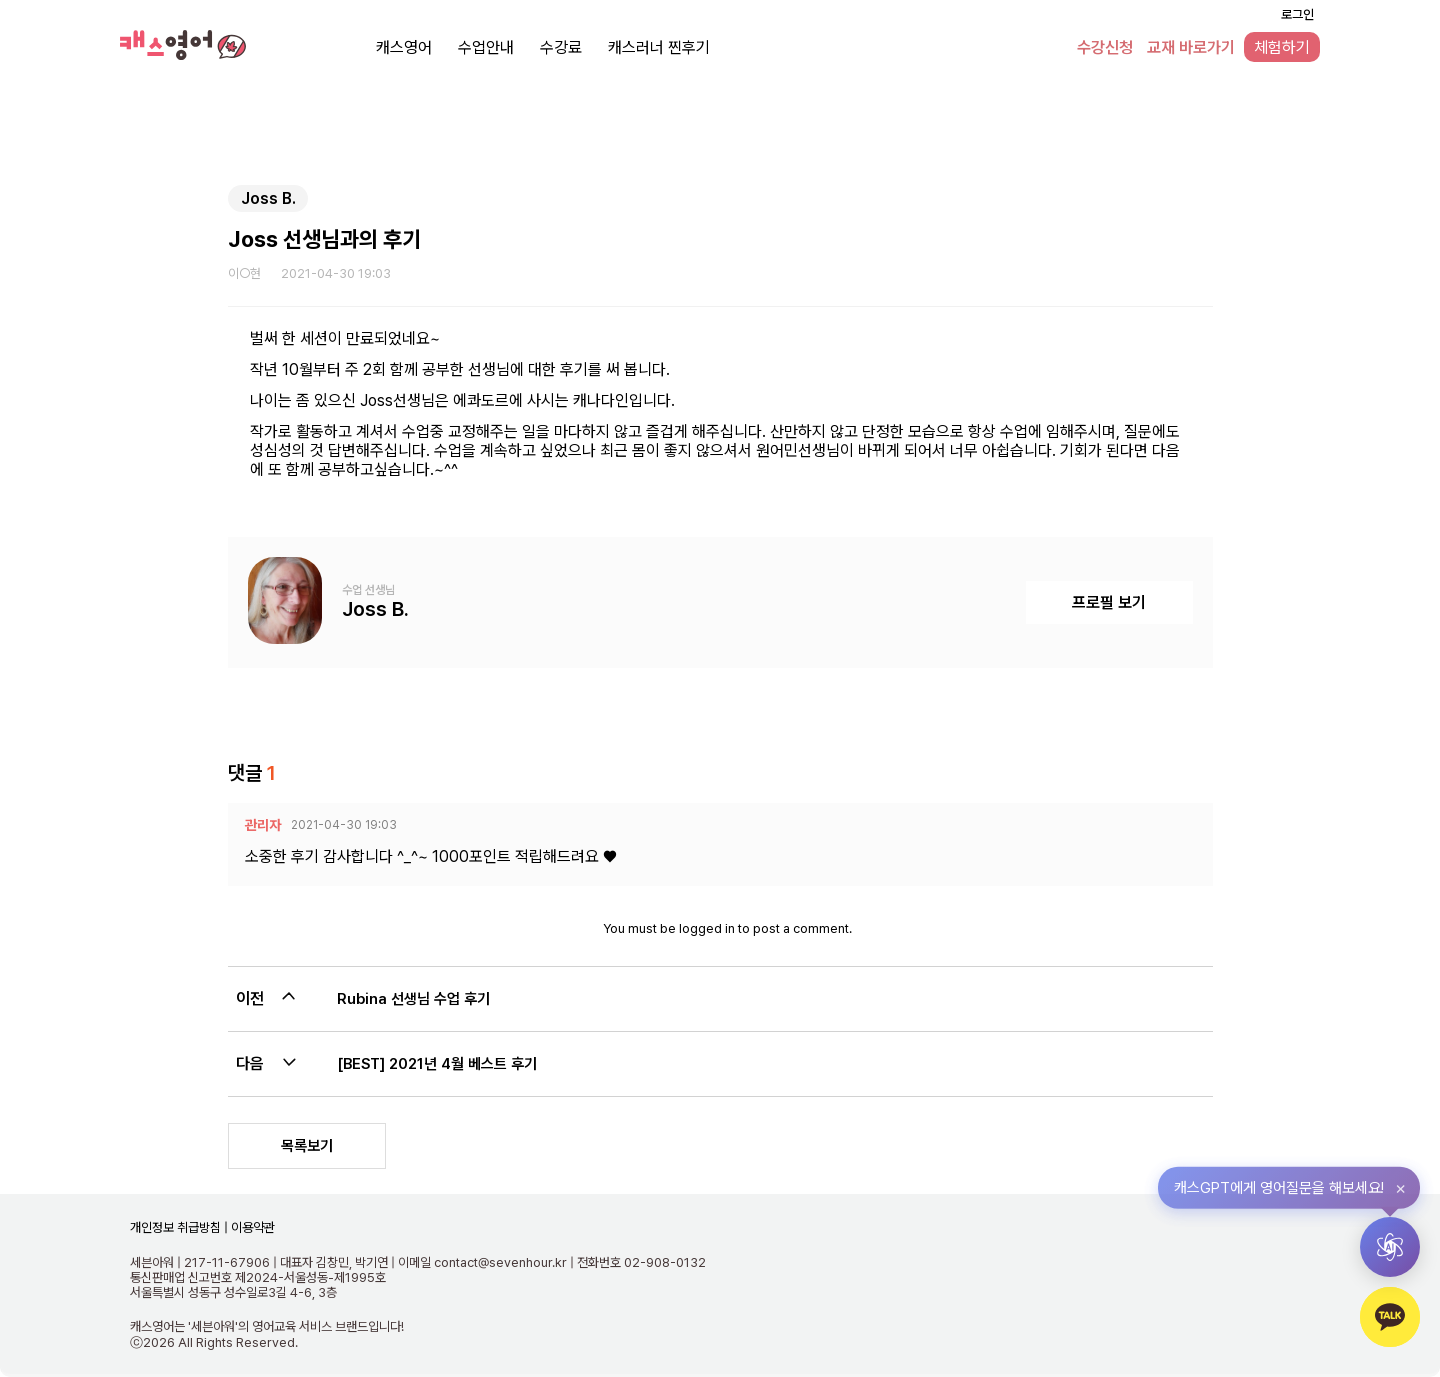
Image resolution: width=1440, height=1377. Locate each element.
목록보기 (307, 1146)
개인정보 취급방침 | (179, 1227)
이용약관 (251, 1227)
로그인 (1297, 14)
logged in (707, 928)
